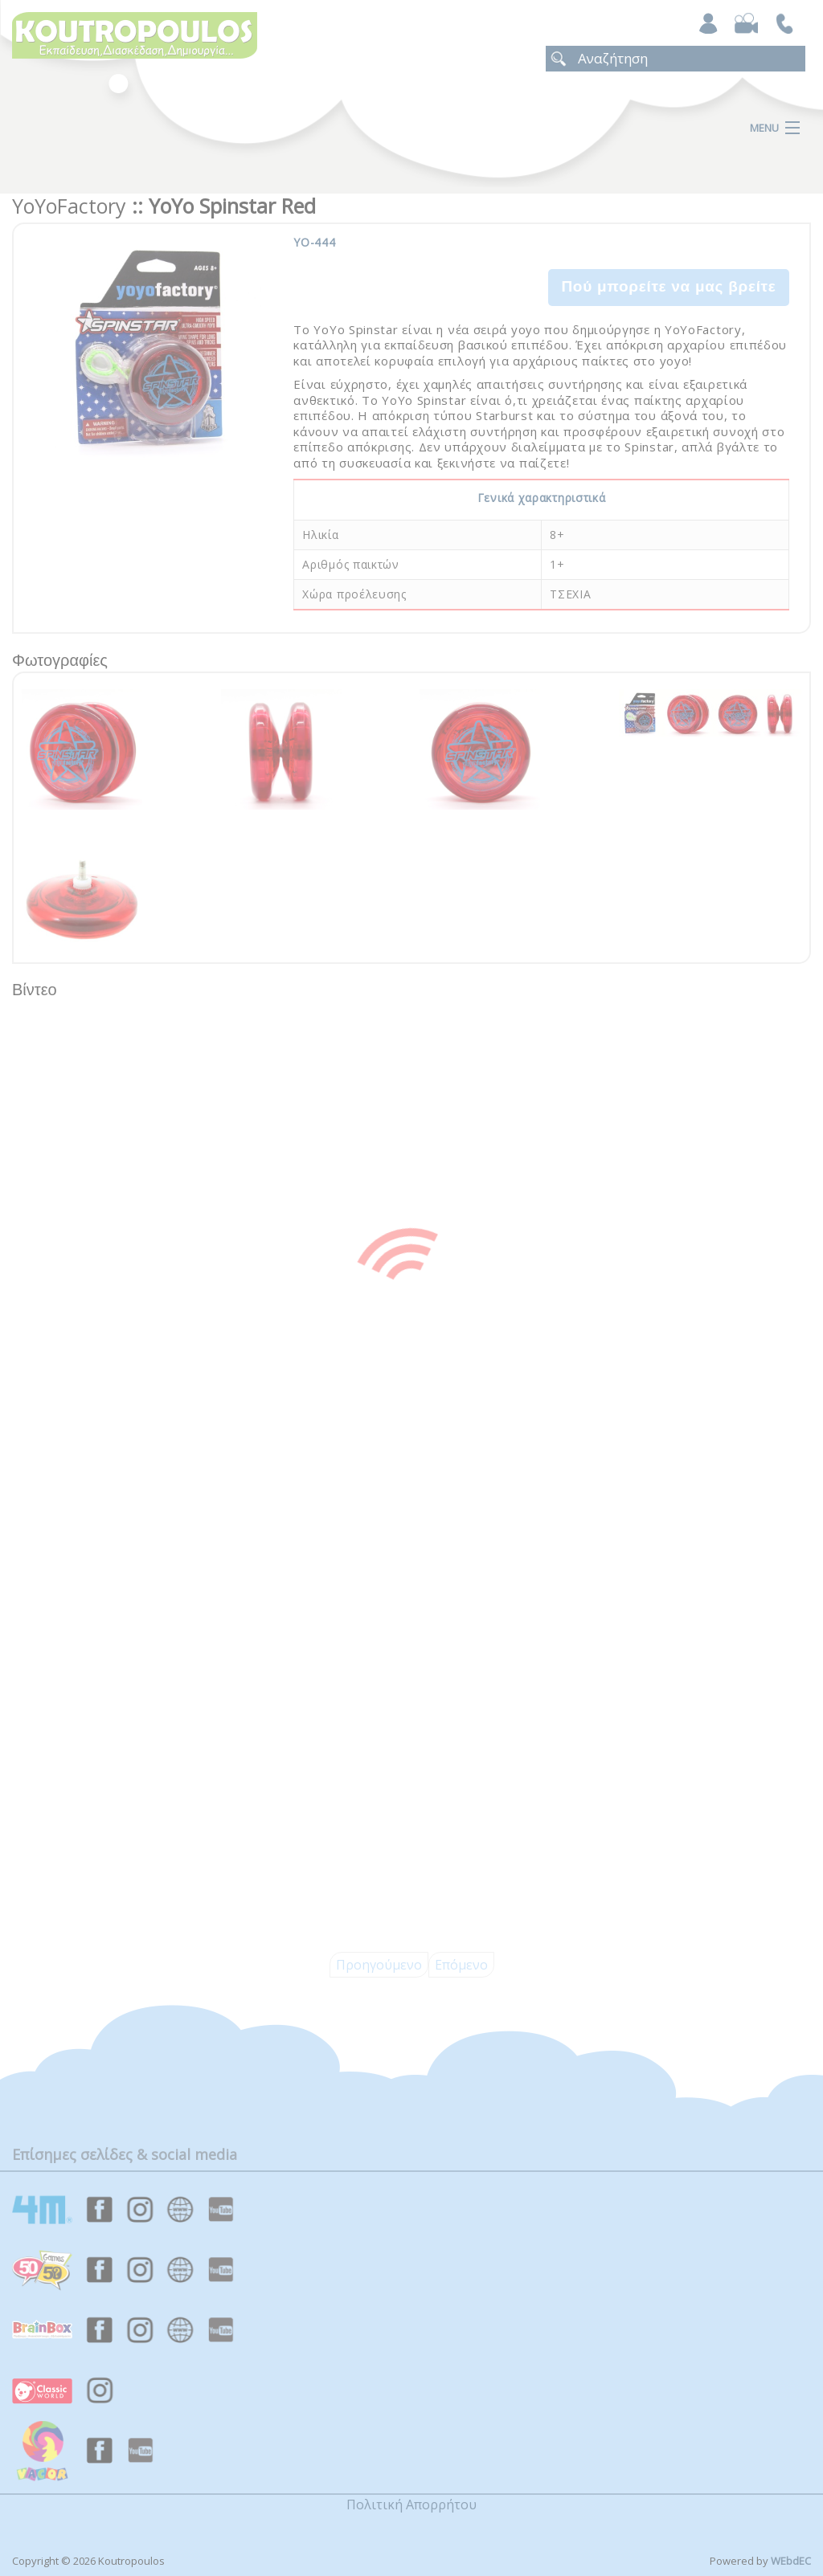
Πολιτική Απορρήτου (411, 2504)
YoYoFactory (69, 205)
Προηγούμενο (379, 1965)
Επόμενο (461, 1965)
